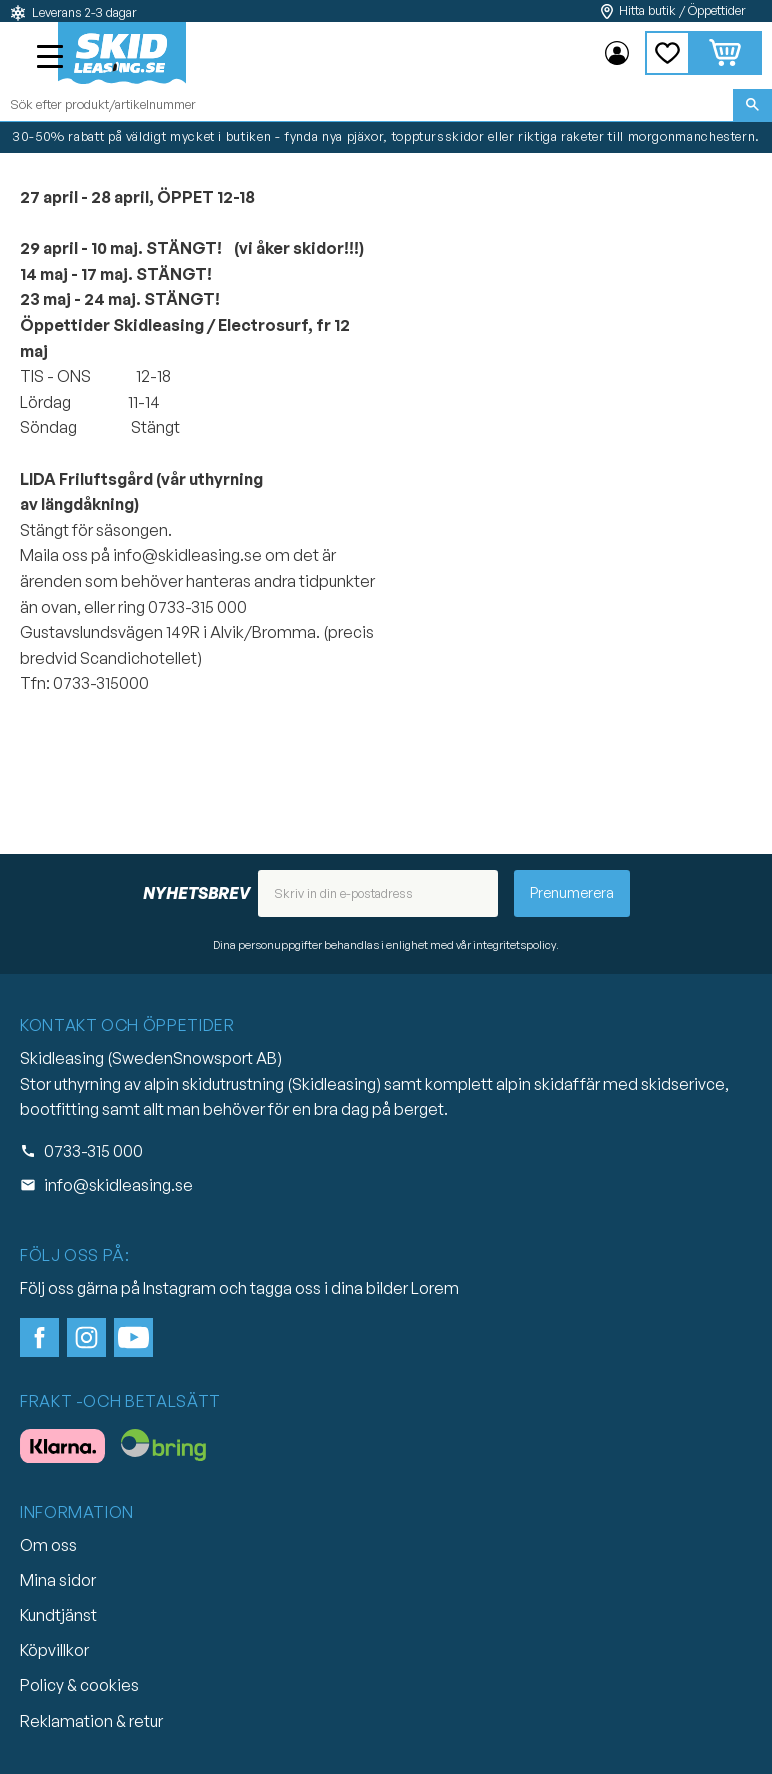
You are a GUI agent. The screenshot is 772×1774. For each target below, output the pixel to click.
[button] (52, 59)
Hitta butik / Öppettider (682, 10)
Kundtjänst (58, 1615)
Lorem (435, 1288)
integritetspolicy (514, 945)
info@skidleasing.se (118, 1185)
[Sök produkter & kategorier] (366, 105)
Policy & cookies (79, 1685)
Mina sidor (58, 1580)
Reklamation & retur (91, 1721)
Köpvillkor (54, 1650)
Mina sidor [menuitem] (617, 53)
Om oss (48, 1545)
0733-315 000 (93, 1151)
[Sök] (752, 105)
